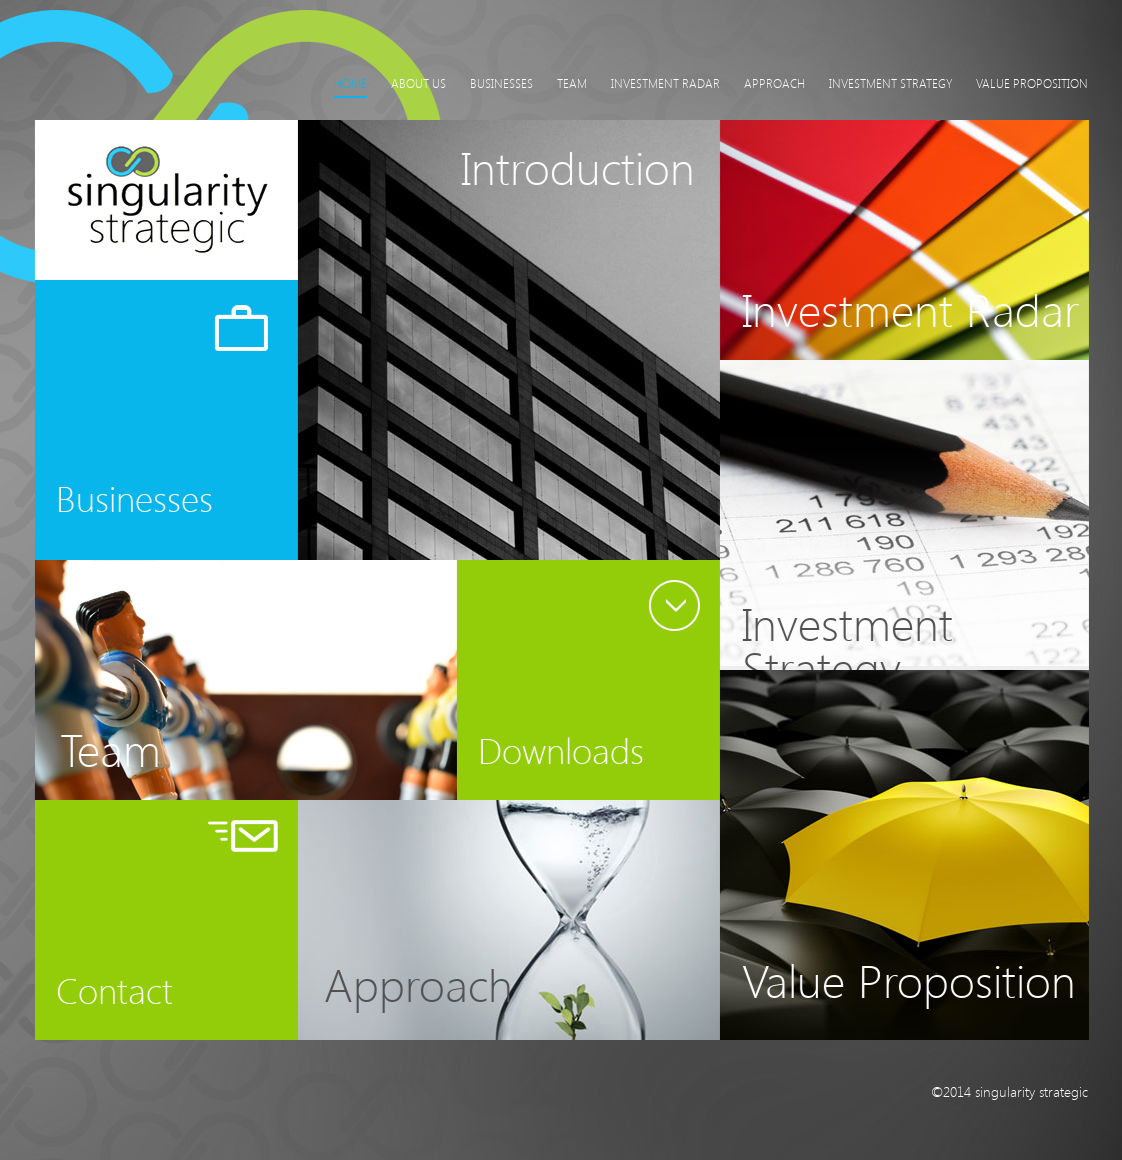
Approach (774, 83)
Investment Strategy (890, 83)
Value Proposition (1032, 83)
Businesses (501, 83)
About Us (418, 83)
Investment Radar (665, 83)
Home (350, 83)
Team (572, 83)
